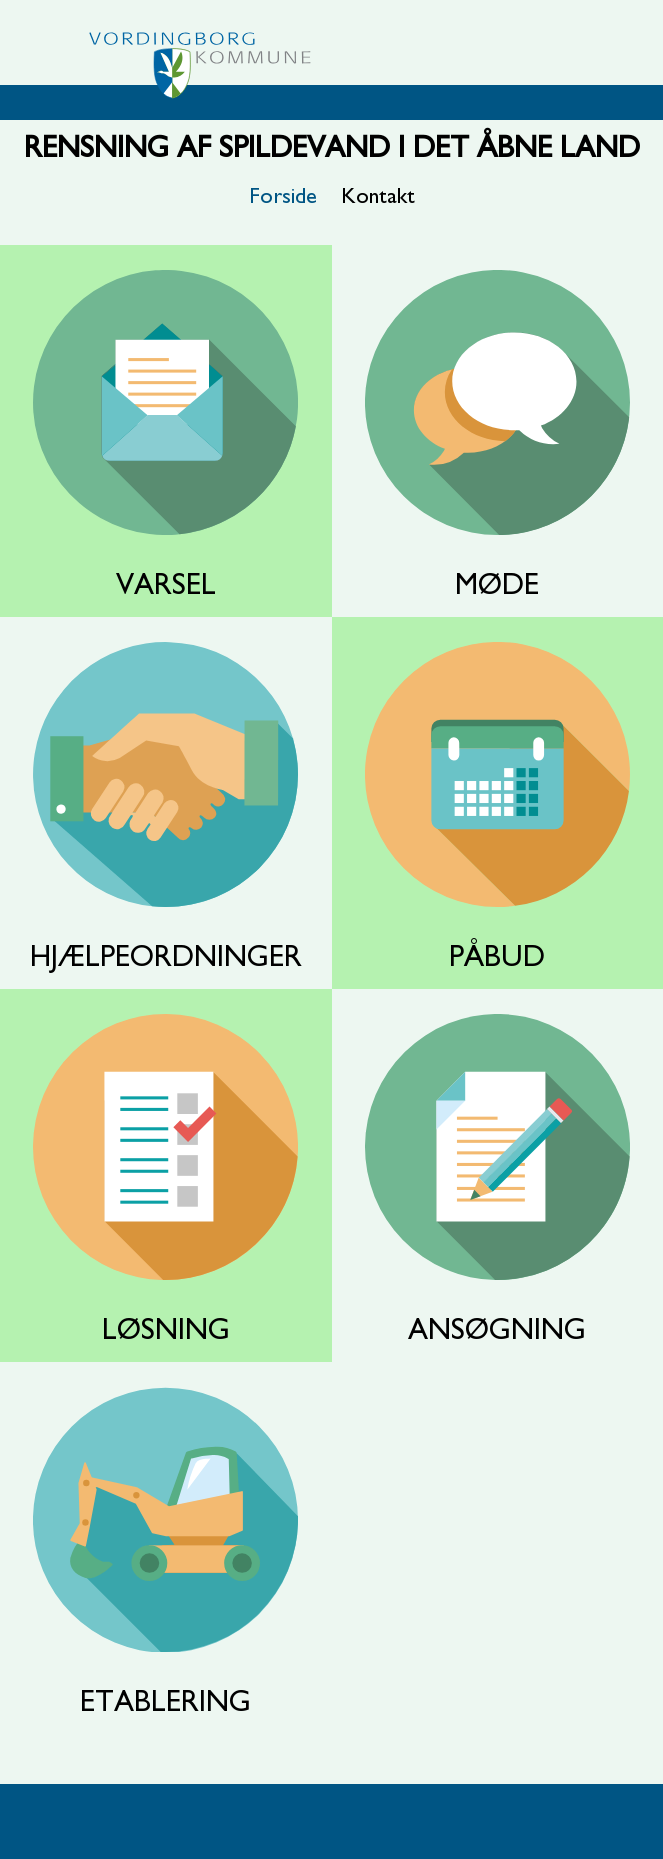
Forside (283, 196)
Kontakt (378, 196)
